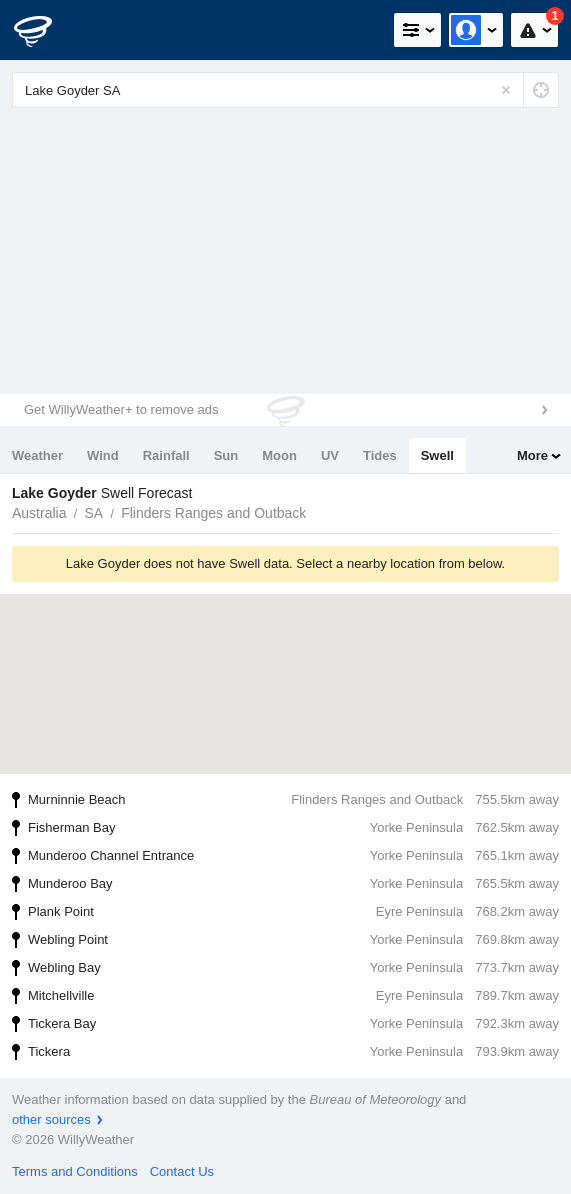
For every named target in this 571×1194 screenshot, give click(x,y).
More (532, 455)
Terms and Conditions (75, 1171)
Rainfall (166, 455)
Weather (37, 455)
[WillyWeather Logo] (45, 30)
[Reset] (506, 90)
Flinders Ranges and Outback (213, 513)
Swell (437, 455)
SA (93, 513)
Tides (380, 455)
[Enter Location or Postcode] (285, 90)
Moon (279, 455)
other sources (51, 1119)
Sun (226, 455)
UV (330, 455)
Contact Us (182, 1171)
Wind (103, 455)
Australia (39, 513)
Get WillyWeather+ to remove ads (121, 409)
